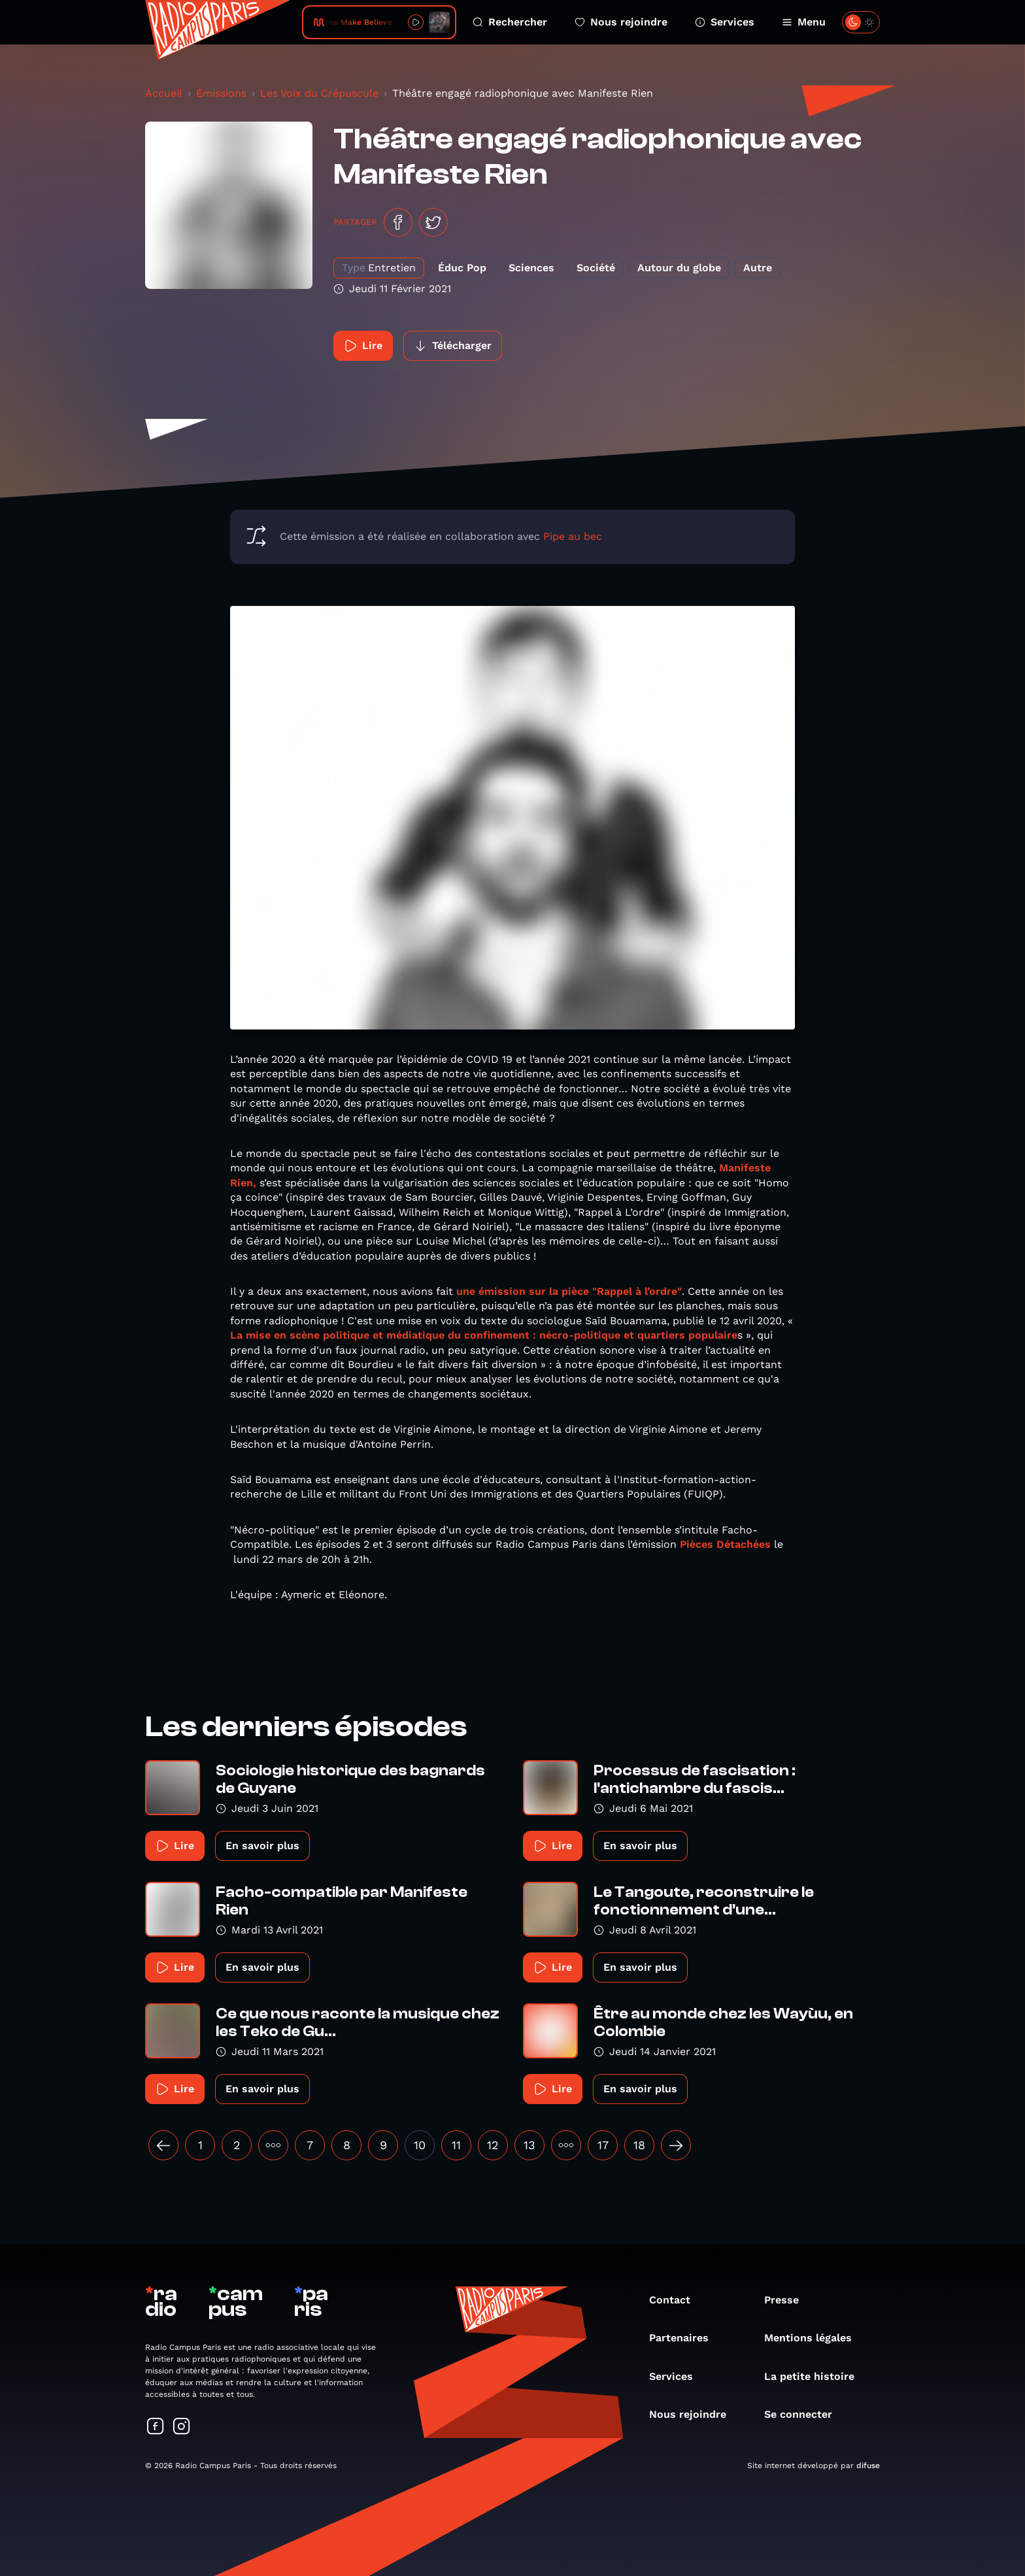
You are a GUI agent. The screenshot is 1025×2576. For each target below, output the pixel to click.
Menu (804, 22)
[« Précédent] (163, 2145)
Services (724, 22)
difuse (868, 2465)
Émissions (221, 93)
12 (493, 2145)
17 (603, 2145)
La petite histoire (815, 2376)
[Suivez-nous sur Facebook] (155, 2427)
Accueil (163, 93)
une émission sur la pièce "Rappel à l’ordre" (569, 1291)
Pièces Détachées (725, 1544)
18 (639, 2145)
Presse (788, 2300)
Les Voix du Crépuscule (319, 93)
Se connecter (804, 2414)
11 (456, 2145)
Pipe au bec (572, 536)
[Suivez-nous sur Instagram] (181, 2427)
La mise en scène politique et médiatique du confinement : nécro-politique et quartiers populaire (483, 1335)
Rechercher (510, 22)
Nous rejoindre (621, 22)
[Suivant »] (676, 2145)
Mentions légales (814, 2338)
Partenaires (685, 2338)
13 (529, 2145)
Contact (676, 2300)
